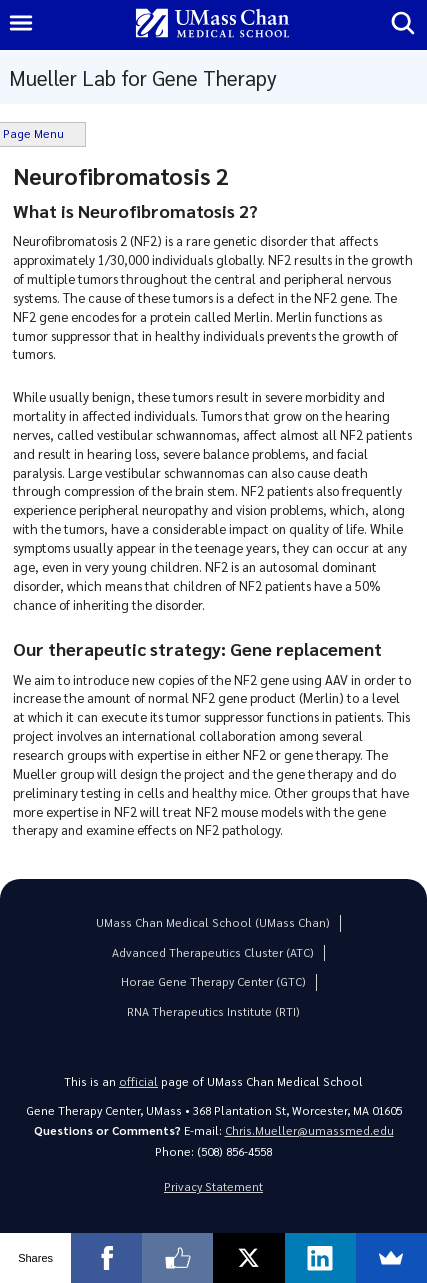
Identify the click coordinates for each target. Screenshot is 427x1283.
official (138, 1081)
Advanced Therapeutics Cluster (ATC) (213, 952)
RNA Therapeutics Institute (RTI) (213, 1011)
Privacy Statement (213, 1186)
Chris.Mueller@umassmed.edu (309, 1130)
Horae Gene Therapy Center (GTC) (213, 981)
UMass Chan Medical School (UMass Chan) (213, 922)
